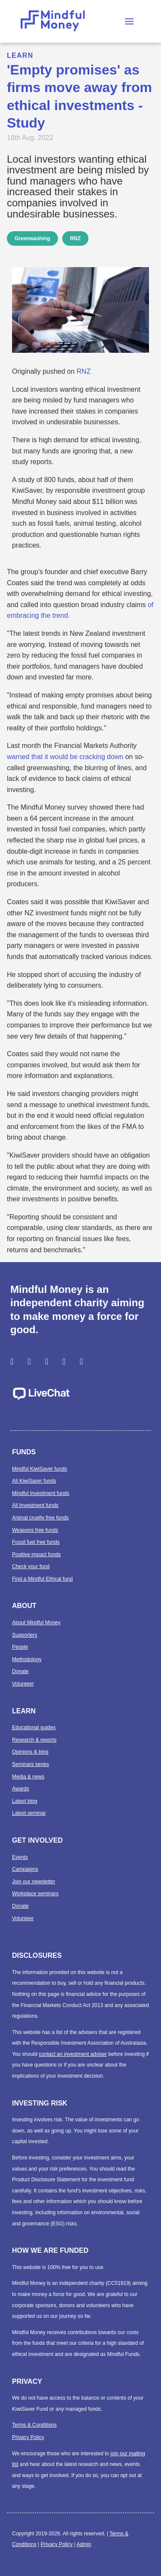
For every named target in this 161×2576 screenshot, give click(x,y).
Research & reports (34, 1740)
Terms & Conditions (34, 2425)
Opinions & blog (30, 1752)
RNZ (75, 238)
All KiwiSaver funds (34, 1481)
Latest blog (24, 1801)
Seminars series (30, 1764)
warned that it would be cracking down (65, 756)
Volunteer (23, 1684)
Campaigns (25, 1869)
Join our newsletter (33, 1882)
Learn (20, 55)
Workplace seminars (35, 1894)
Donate (20, 1671)
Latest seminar (29, 1813)
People (20, 1647)
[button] (129, 21)
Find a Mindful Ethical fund (42, 1579)
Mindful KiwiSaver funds (39, 1469)
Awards (20, 1789)
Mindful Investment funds (40, 1493)
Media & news (28, 1777)
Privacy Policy (28, 2437)
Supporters (24, 1635)
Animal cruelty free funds (40, 1518)
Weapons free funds (35, 1530)
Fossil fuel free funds (36, 1542)
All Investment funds (35, 1505)
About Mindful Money (36, 1623)
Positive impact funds (36, 1555)
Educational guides (33, 1727)
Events (20, 1857)
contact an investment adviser (73, 2054)
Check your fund (30, 1566)
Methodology (27, 1659)
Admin (83, 2544)
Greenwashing (32, 238)
